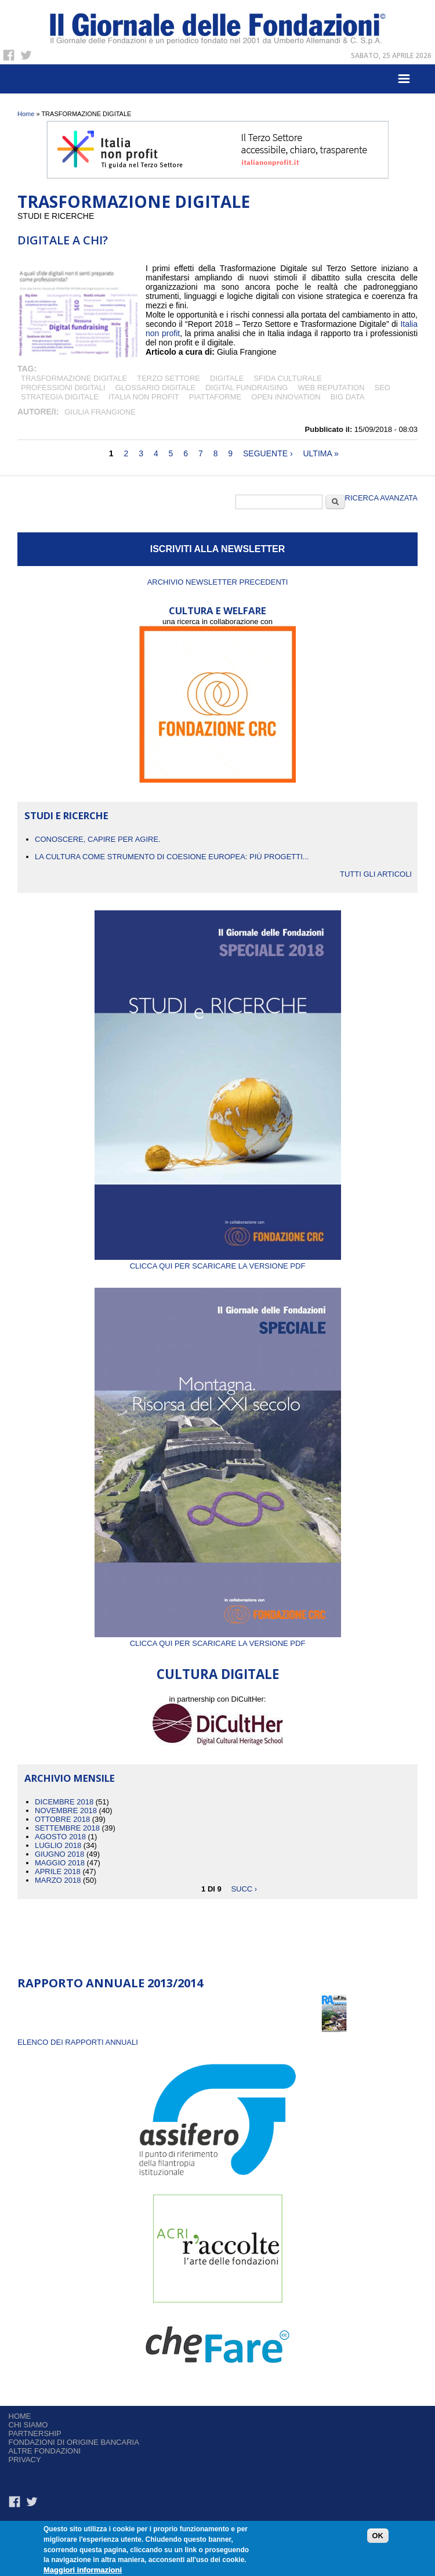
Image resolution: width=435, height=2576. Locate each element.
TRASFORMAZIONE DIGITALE (74, 378)
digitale (227, 378)
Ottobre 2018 (62, 1819)
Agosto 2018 (60, 1836)
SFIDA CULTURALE (287, 378)
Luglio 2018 (58, 1845)
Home (25, 113)
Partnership (35, 2433)
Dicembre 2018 (64, 1801)
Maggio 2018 (60, 1862)
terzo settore (168, 378)
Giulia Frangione (100, 412)
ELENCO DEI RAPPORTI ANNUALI (77, 2042)
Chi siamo (28, 2424)
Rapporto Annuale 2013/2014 (110, 1983)
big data (348, 396)
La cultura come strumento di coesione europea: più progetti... (172, 856)
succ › (244, 1889)
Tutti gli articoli (376, 874)
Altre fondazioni (45, 2451)
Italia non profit (143, 396)
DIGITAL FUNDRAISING (246, 387)
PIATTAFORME (215, 396)
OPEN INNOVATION (285, 396)
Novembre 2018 (66, 1810)
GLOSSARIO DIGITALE (155, 387)
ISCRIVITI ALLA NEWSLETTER (217, 549)
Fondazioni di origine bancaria (74, 2442)
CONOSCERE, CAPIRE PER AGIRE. (98, 839)
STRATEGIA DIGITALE (60, 396)
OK (378, 2538)
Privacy (25, 2459)
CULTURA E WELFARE (217, 610)
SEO (382, 387)
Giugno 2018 (59, 1854)
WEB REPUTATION (331, 387)
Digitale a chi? (62, 240)
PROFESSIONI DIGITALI (63, 387)
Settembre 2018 (67, 1828)
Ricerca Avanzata (381, 497)
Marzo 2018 (58, 1880)
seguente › (268, 453)
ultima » (320, 453)
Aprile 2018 (58, 1871)
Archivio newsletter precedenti (217, 582)
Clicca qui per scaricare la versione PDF (218, 1261)
